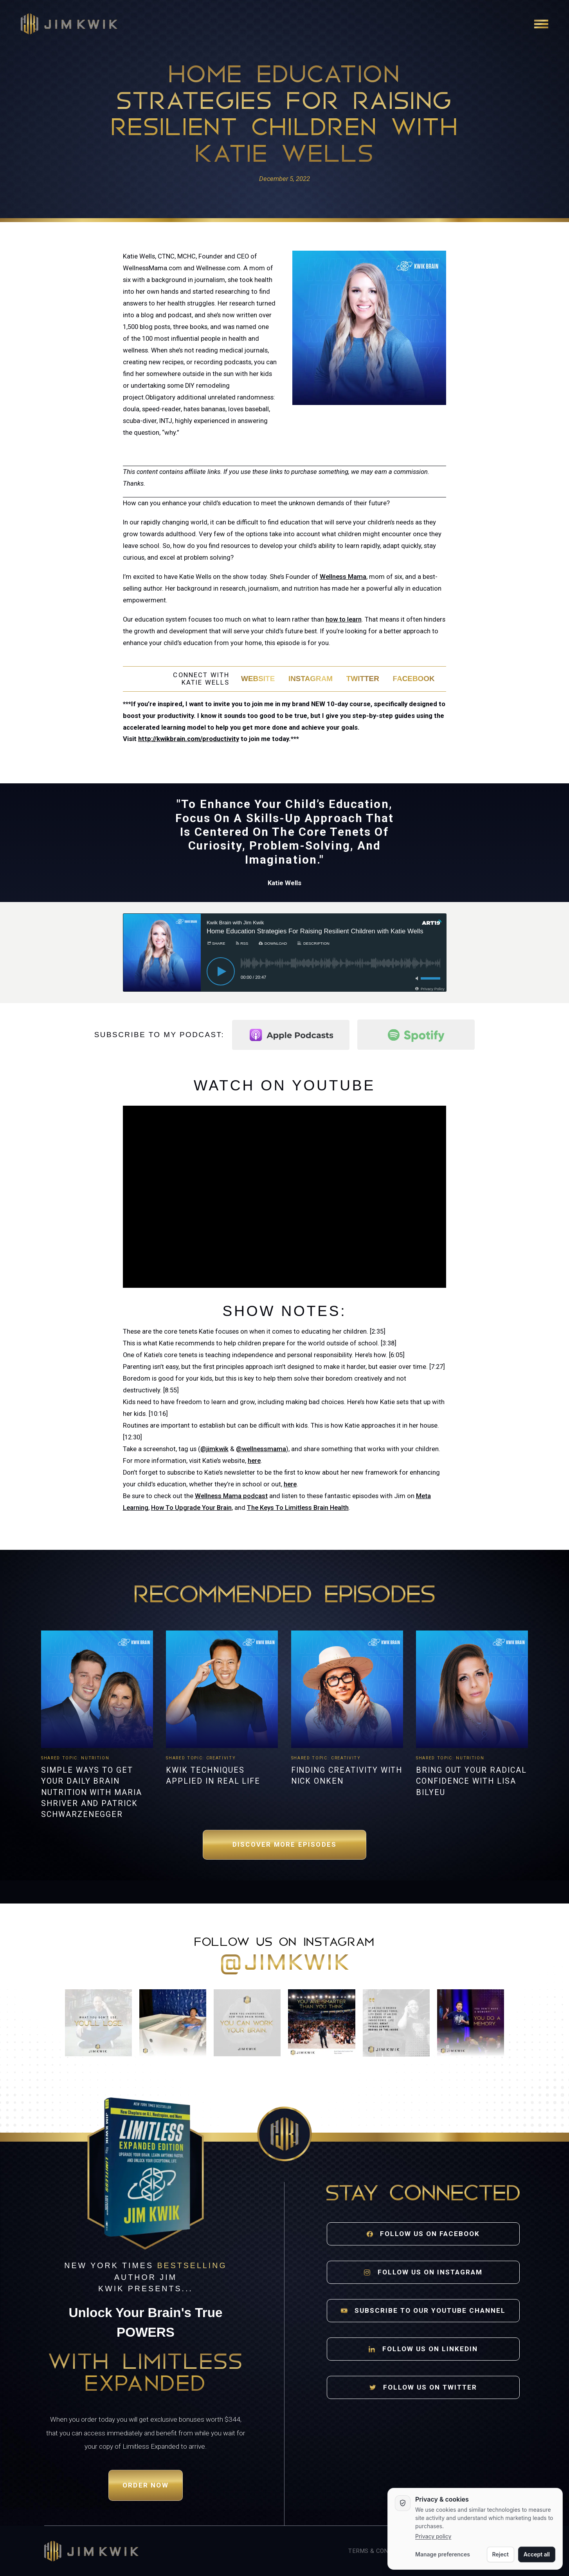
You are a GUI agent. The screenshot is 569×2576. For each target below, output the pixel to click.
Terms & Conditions (379, 2550)
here (254, 1460)
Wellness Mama (343, 576)
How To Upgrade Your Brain (191, 1507)
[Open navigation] (541, 24)
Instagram (310, 678)
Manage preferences (442, 2554)
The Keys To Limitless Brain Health (298, 1507)
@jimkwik (214, 1449)
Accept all (537, 2554)
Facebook (413, 678)
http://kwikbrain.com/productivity (188, 739)
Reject (500, 2554)
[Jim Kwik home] (91, 2551)
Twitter (362, 678)
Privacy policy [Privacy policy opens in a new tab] (433, 2536)
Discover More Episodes (284, 1844)
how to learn (344, 619)
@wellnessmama (261, 1449)
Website (258, 678)
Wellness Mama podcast (231, 1496)
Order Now (145, 2485)
